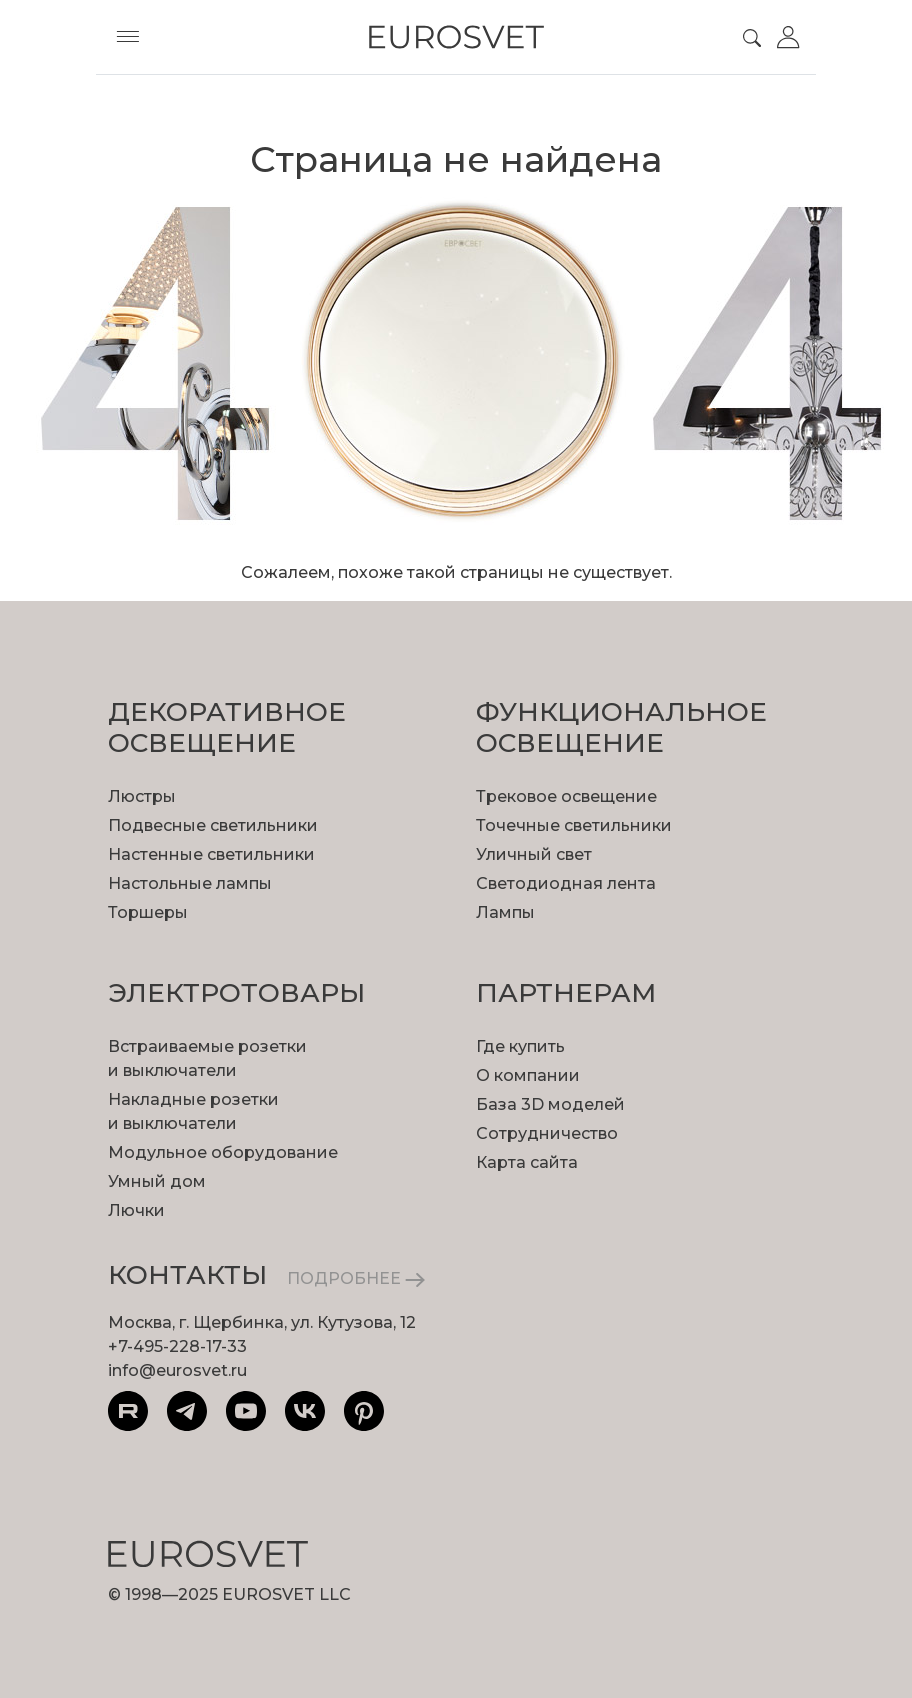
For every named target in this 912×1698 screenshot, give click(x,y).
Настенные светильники (211, 854)
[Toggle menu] (128, 37)
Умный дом (157, 1181)
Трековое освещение (566, 796)
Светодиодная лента (566, 883)
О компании (528, 1075)
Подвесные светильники (213, 825)
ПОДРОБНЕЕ (356, 1278)
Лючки (136, 1210)
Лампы (505, 912)
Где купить (520, 1046)
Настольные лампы (190, 883)
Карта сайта (527, 1162)
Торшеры (148, 912)
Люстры (142, 796)
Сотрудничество (547, 1133)
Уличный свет (534, 854)
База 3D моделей (550, 1104)
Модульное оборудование (223, 1152)
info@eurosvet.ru (177, 1370)
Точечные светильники (574, 825)
